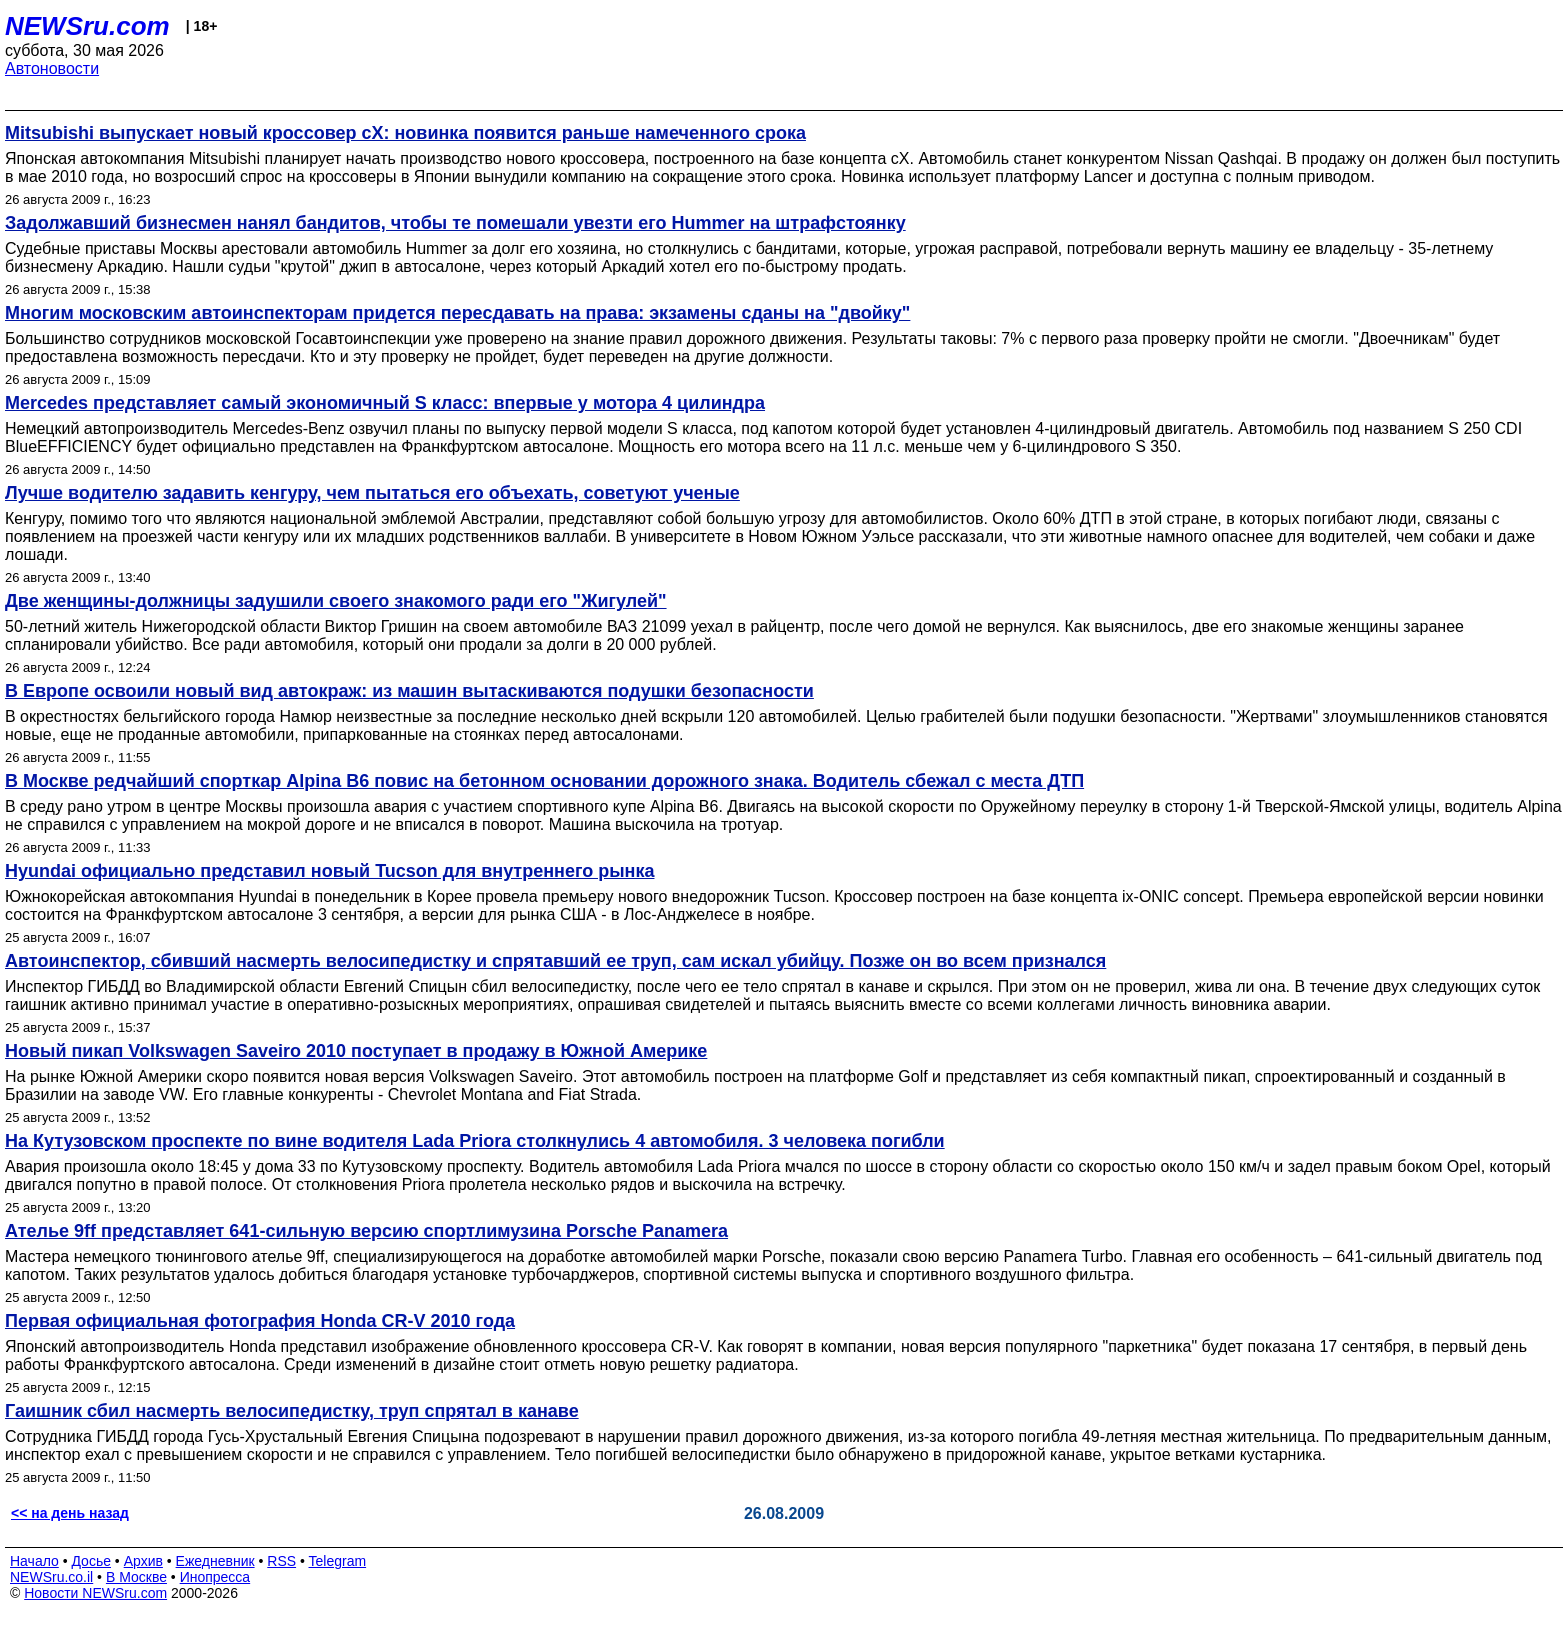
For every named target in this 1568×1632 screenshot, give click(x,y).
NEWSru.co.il (51, 1577)
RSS (281, 1561)
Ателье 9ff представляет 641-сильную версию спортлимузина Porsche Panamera (366, 1231)
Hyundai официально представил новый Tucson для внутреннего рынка (329, 871)
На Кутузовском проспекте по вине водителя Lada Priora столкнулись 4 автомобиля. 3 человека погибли (475, 1141)
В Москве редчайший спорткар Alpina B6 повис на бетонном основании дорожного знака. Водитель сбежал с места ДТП (544, 781)
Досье (91, 1561)
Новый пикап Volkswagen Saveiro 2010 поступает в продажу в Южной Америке (356, 1051)
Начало (34, 1561)
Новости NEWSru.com (95, 1593)
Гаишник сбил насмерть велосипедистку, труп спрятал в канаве (292, 1411)
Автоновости (52, 68)
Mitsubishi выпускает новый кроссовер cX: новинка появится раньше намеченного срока (405, 133)
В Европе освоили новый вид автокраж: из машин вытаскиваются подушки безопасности (409, 691)
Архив (143, 1561)
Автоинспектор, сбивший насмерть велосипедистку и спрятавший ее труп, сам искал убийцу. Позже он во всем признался (555, 961)
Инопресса (215, 1577)
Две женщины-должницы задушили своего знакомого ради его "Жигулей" (336, 601)
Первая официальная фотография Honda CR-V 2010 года (260, 1321)
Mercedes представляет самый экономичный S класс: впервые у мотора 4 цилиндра (385, 403)
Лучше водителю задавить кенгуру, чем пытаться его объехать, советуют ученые (372, 493)
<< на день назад (70, 1513)
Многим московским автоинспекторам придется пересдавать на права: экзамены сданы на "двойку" (457, 313)
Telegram (338, 1561)
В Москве (136, 1577)
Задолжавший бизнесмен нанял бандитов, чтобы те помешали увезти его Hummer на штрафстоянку (455, 223)
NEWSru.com (87, 26)
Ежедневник (215, 1561)
